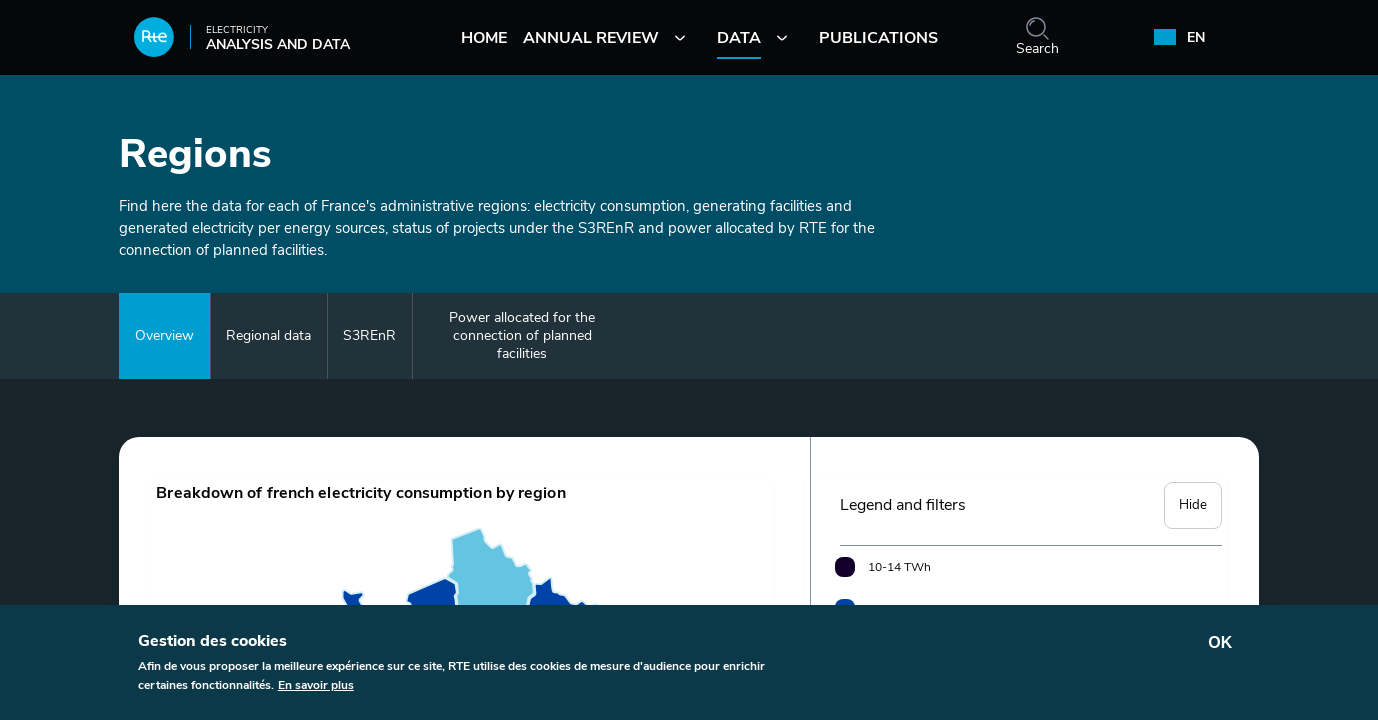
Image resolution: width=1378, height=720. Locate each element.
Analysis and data (242, 43)
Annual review (591, 38)
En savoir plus (316, 685)
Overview (164, 335)
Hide (1197, 492)
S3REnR (369, 335)
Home (484, 38)
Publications (878, 38)
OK (1220, 642)
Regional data (268, 335)
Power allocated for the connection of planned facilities (522, 335)
